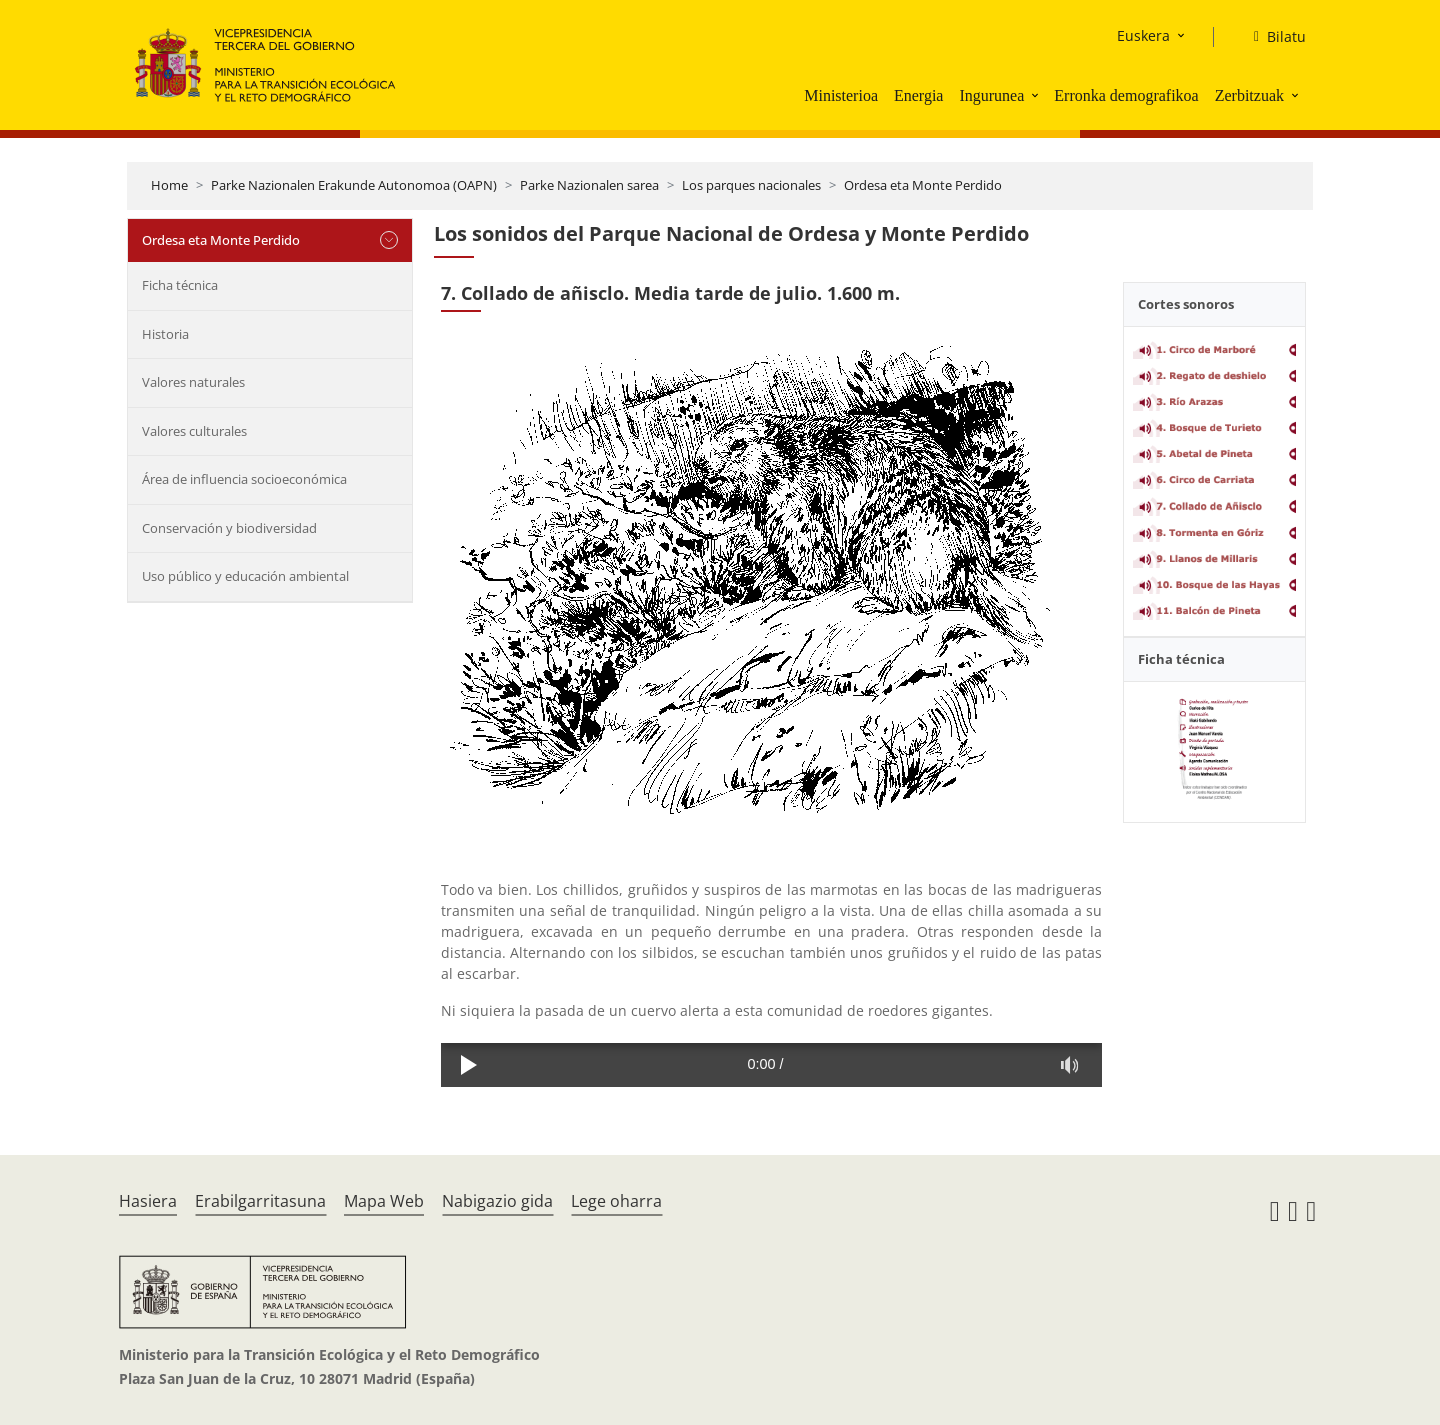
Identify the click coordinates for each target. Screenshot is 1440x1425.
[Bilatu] (1272, 37)
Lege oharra (616, 1201)
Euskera (1143, 35)
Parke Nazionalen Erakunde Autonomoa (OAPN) (354, 185)
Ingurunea (991, 95)
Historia (165, 334)
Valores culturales (194, 431)
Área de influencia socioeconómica (244, 479)
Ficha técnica (180, 285)
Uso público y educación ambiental (245, 576)
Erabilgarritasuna (260, 1201)
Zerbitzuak (1249, 95)
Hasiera (148, 1201)
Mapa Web (384, 1201)
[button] (1037, 95)
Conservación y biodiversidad (229, 528)
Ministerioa (841, 95)
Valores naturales (193, 382)
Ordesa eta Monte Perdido (923, 185)
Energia (918, 95)
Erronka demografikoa (1126, 95)
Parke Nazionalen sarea (589, 185)
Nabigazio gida (497, 1201)
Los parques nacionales (751, 185)
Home (169, 185)
